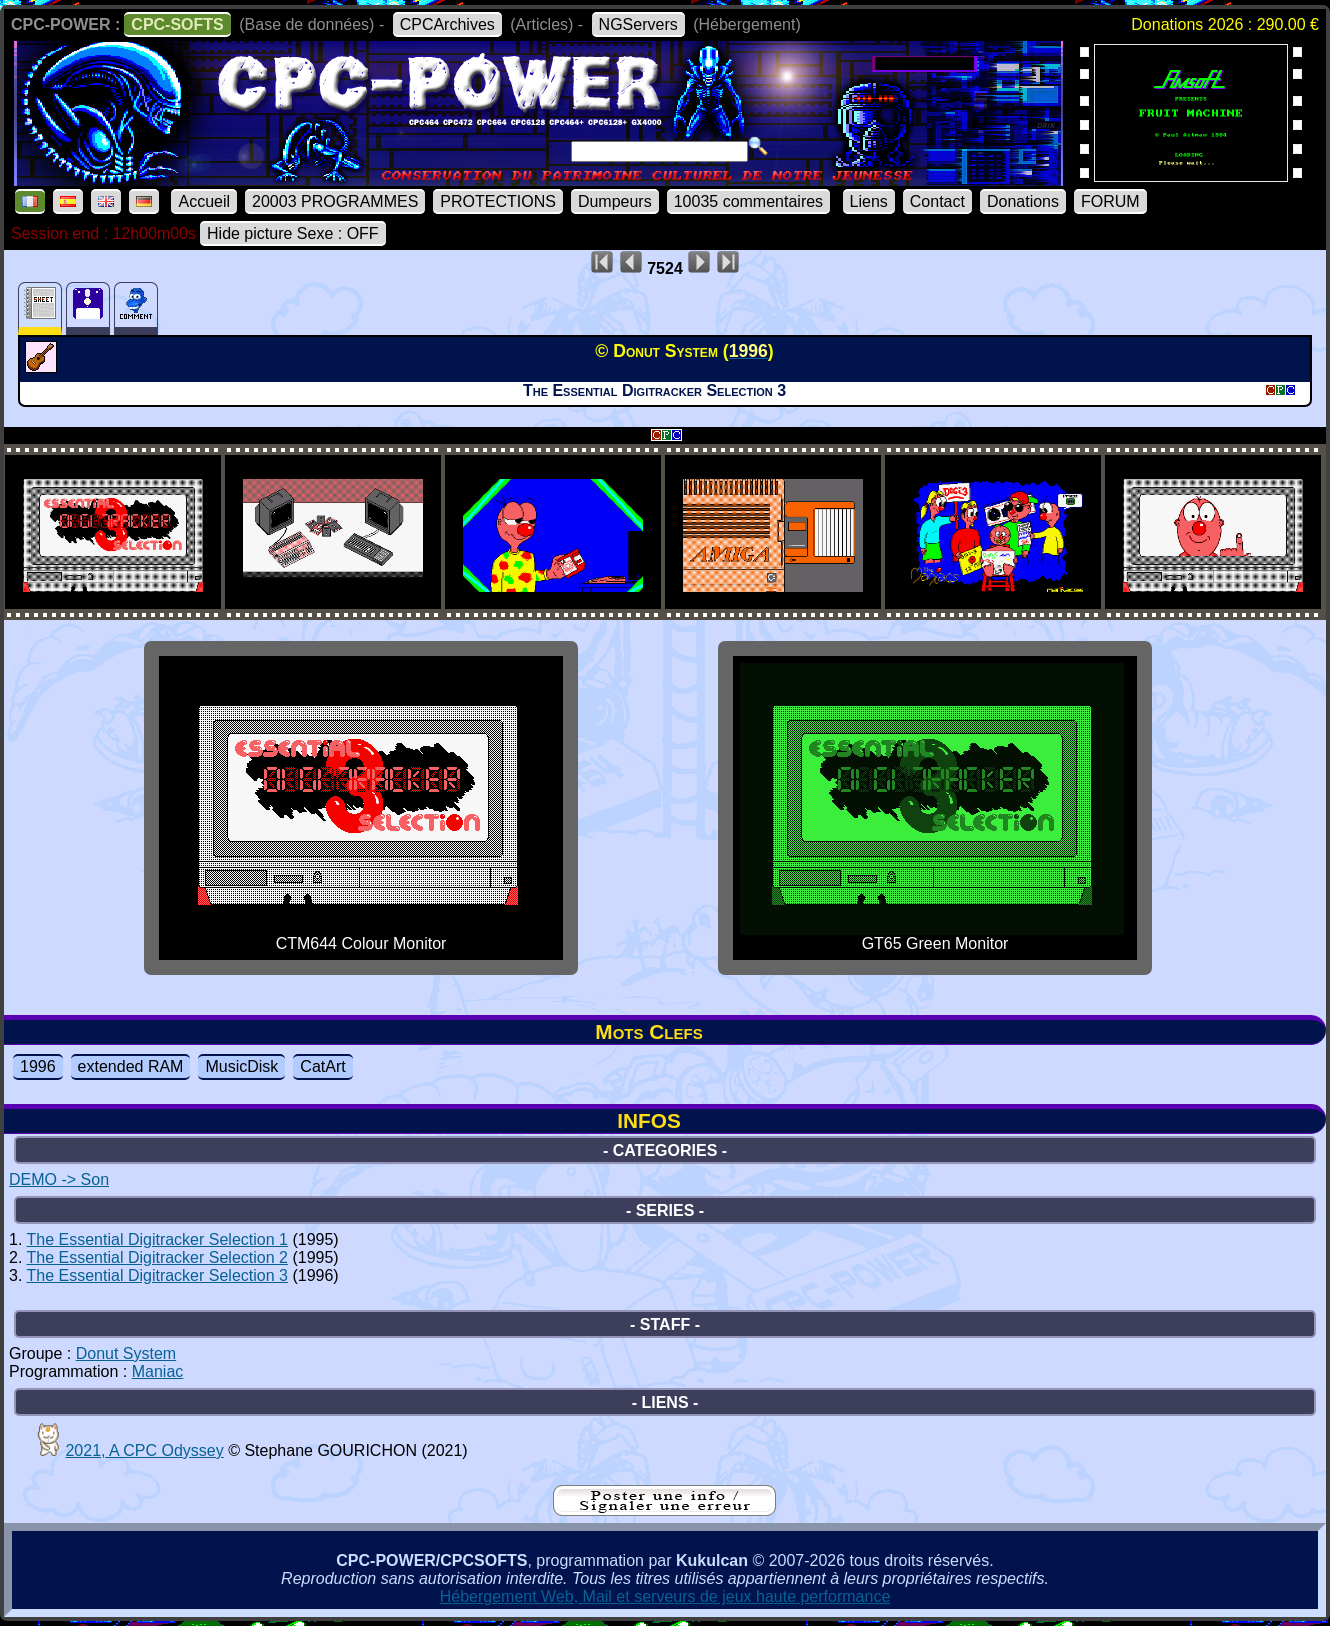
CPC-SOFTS (177, 24)
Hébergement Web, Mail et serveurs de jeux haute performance (665, 1596)
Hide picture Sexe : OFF (293, 233)
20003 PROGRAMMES (335, 201)
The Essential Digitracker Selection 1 (157, 1239)
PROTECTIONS (498, 201)
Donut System (126, 1353)
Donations (1023, 201)
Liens (869, 201)
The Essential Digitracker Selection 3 (157, 1275)
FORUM (1110, 201)
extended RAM (131, 1066)
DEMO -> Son (59, 1179)
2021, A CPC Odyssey (144, 1450)
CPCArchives (447, 24)
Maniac (158, 1371)
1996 (38, 1066)
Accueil (204, 201)
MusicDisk (241, 1066)
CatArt (322, 1066)
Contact (937, 201)
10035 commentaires (748, 201)
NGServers (638, 24)
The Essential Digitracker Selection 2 (157, 1257)
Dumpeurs (615, 201)
